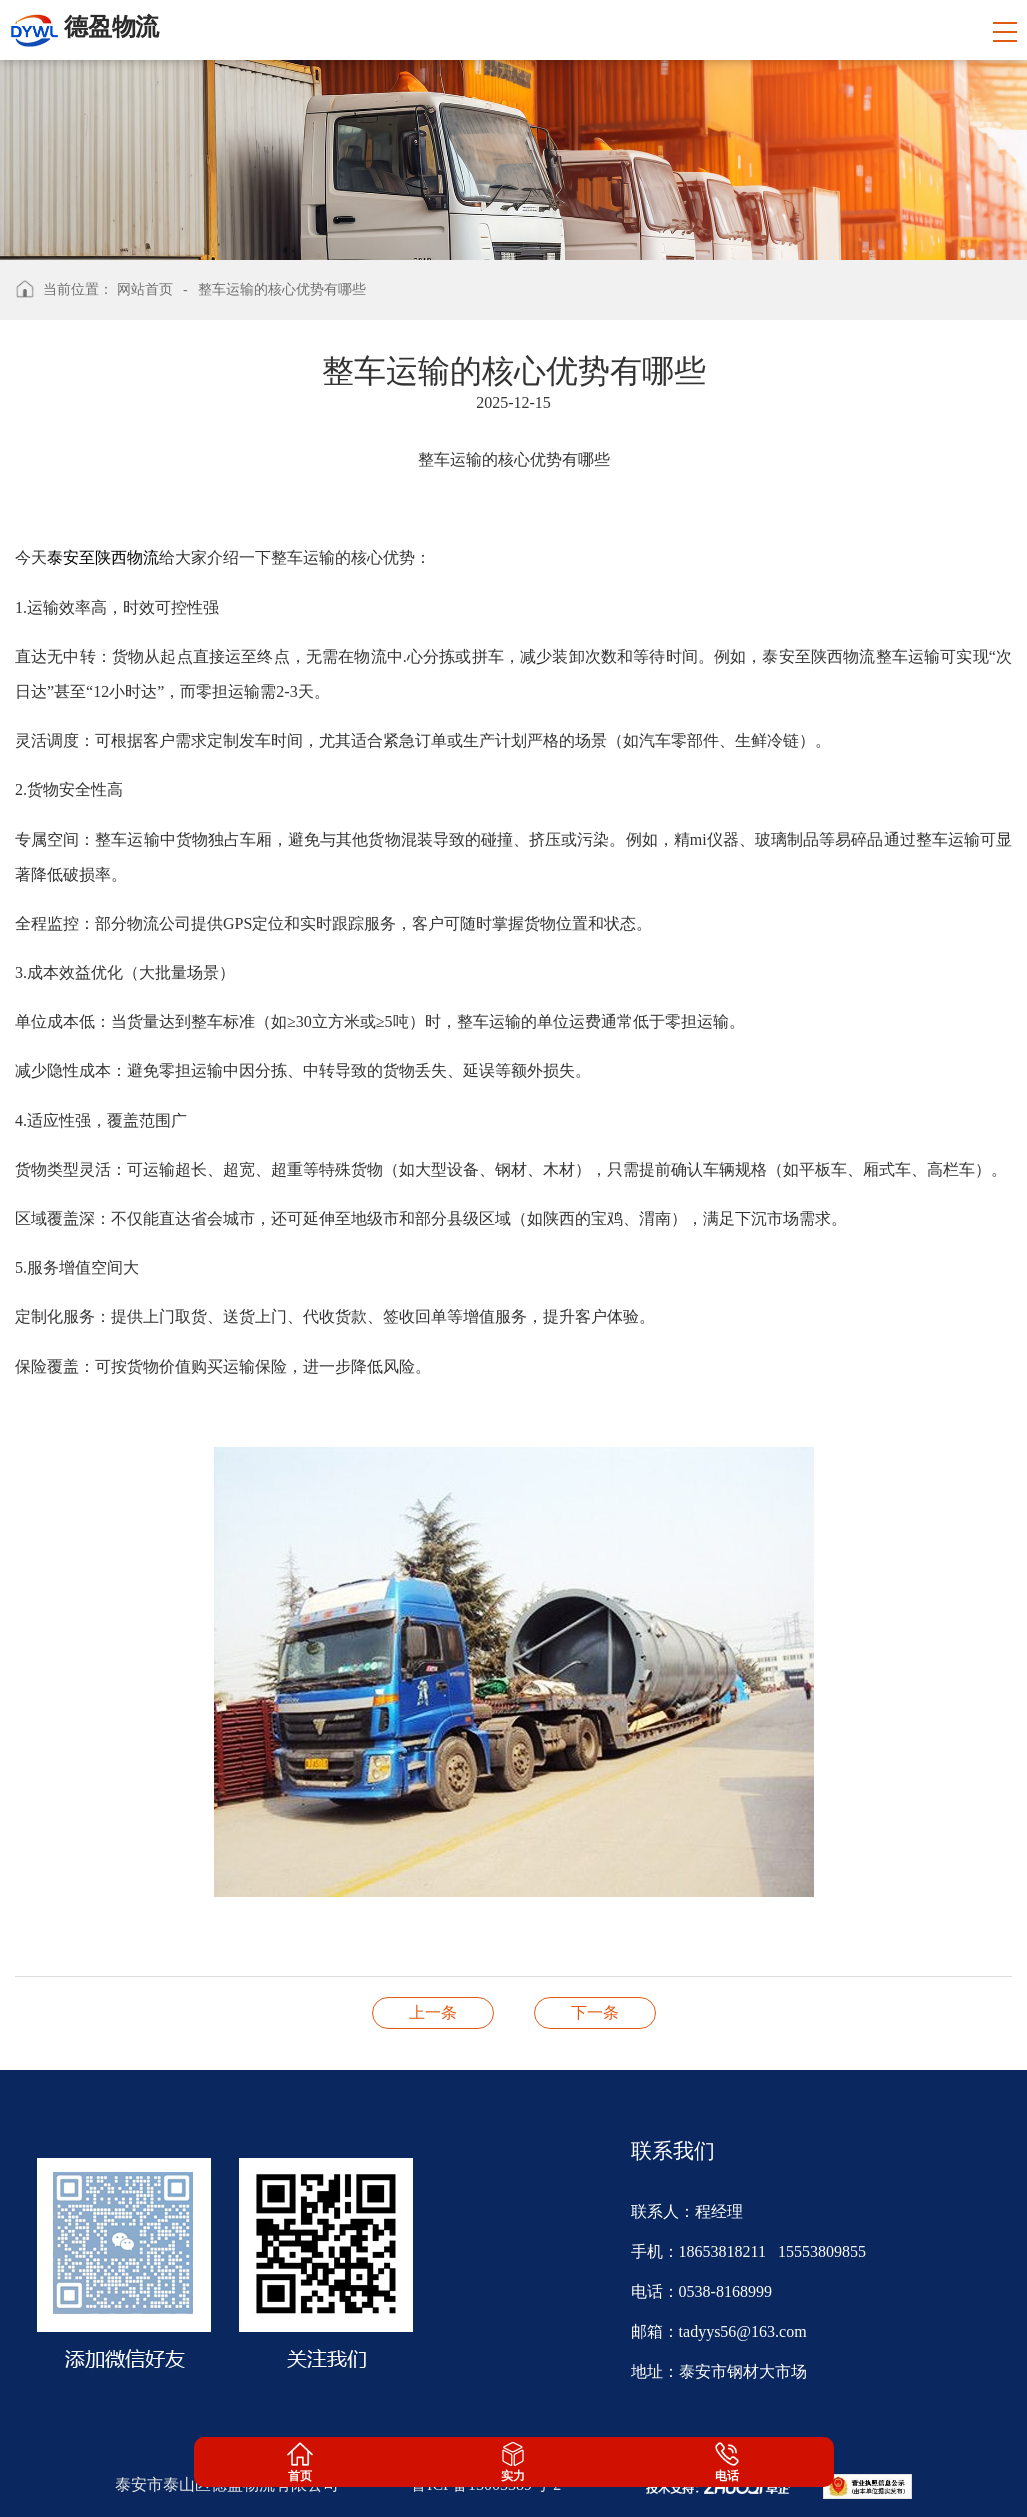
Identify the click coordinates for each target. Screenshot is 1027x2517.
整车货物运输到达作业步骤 (595, 2012)
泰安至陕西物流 (103, 557)
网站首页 (145, 289)
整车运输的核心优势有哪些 (282, 289)
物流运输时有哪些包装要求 (433, 2012)
